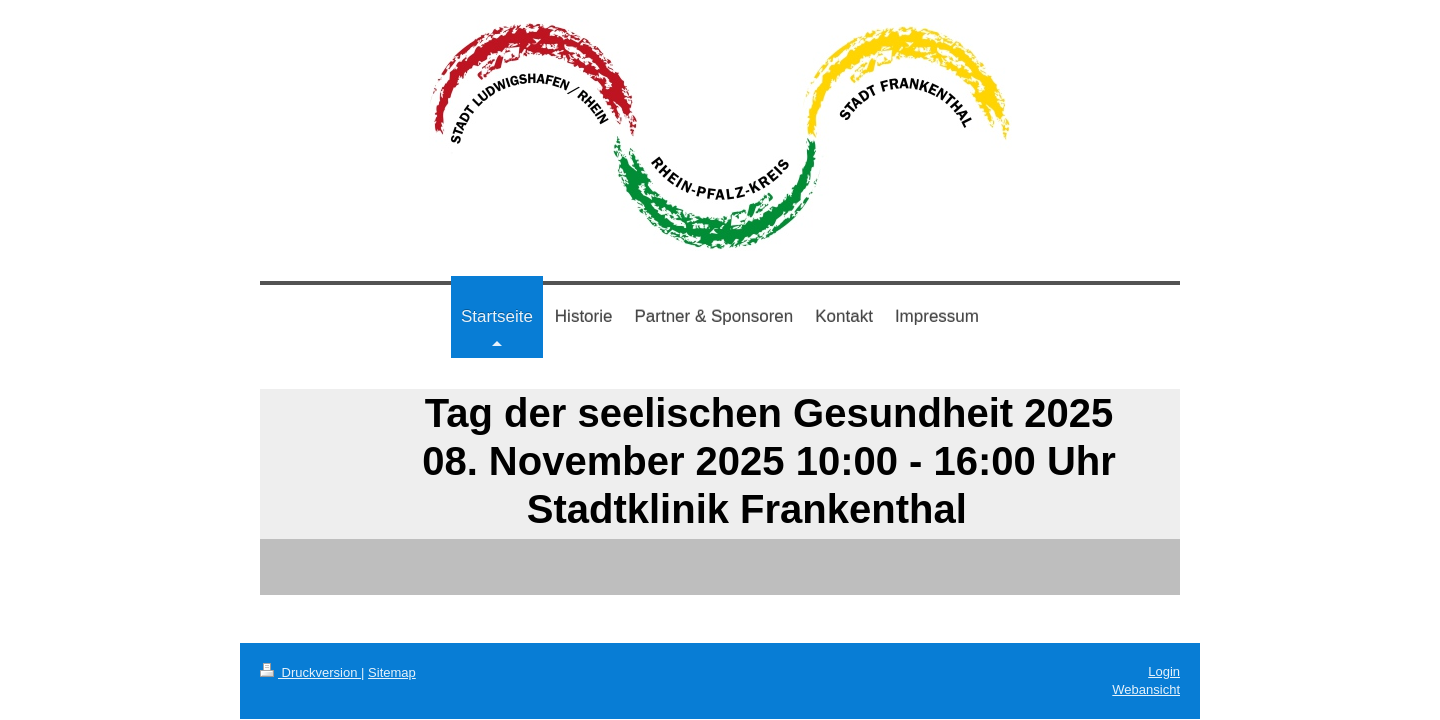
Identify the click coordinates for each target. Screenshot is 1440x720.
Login (1164, 671)
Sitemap (392, 672)
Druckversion (310, 672)
